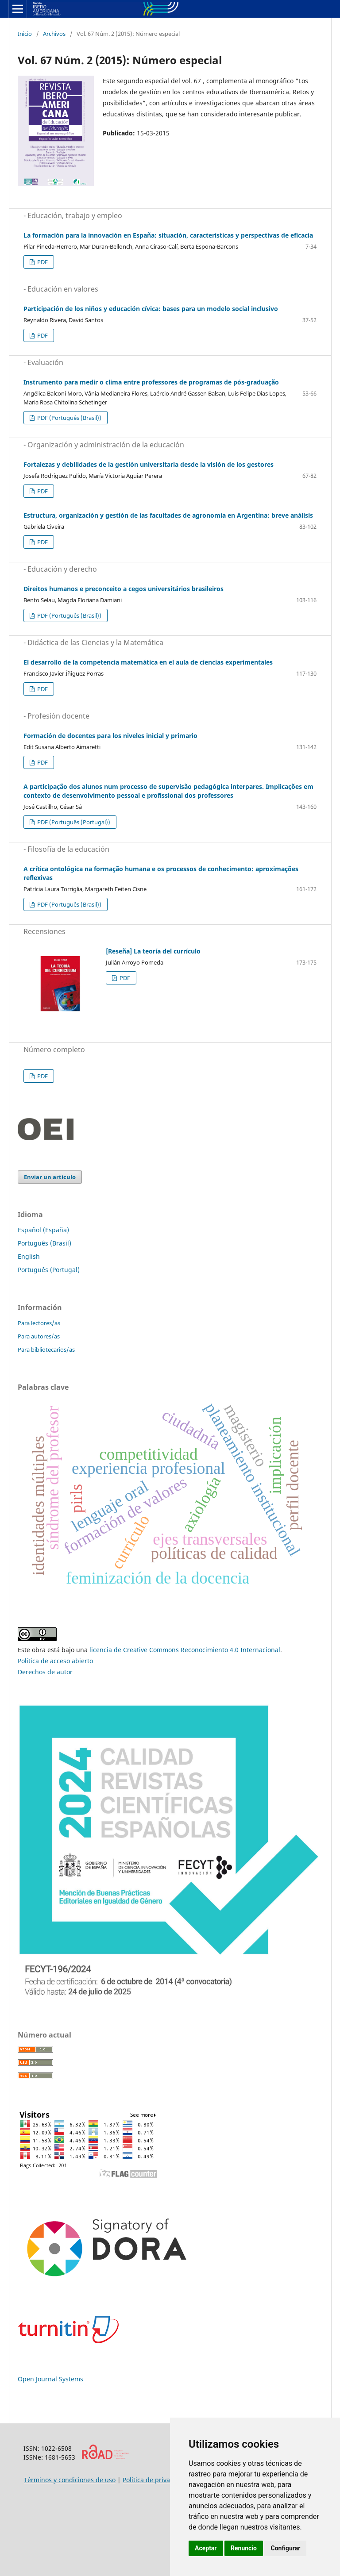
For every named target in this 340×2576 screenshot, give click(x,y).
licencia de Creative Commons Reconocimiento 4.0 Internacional (184, 1650)
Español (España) (43, 1230)
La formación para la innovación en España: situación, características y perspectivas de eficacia (168, 235)
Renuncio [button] (244, 2548)
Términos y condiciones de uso (70, 2480)
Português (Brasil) (44, 1243)
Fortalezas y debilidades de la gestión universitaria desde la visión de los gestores (148, 464)
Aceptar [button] (206, 2548)
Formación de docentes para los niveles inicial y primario (110, 735)
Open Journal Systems (50, 2379)
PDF (42, 262)
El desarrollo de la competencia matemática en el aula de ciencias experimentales (148, 662)
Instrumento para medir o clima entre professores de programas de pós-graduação (151, 382)
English (29, 1256)
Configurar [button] (285, 2548)
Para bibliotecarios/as (46, 1349)
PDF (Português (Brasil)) (68, 418)
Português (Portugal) (49, 1269)
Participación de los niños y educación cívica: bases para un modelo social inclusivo (150, 308)
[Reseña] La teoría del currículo (153, 951)
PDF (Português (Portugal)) (73, 822)
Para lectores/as (39, 1323)
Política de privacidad (154, 2480)
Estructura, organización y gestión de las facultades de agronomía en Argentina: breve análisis (168, 515)
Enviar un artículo (50, 1177)
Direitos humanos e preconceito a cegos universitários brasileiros (123, 588)
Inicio (25, 34)
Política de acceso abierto (55, 1661)
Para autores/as (39, 1336)
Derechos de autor (45, 1672)
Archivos (54, 34)
